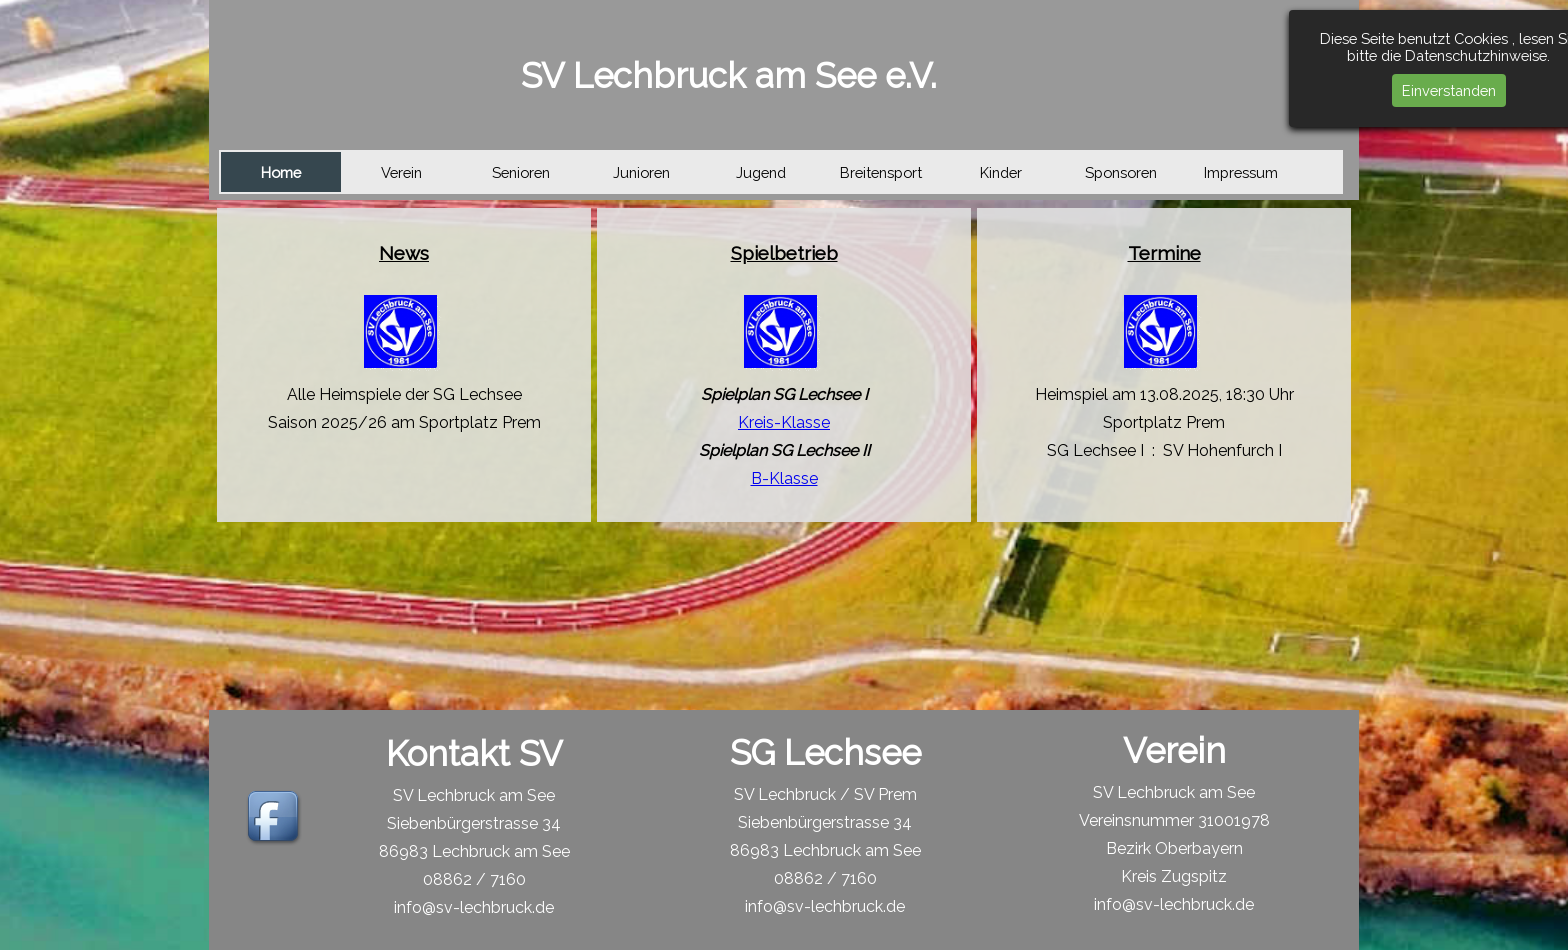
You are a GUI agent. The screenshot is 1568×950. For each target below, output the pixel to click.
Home (281, 172)
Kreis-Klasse (784, 422)
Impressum (1241, 172)
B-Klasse (784, 478)
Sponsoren (1121, 172)
